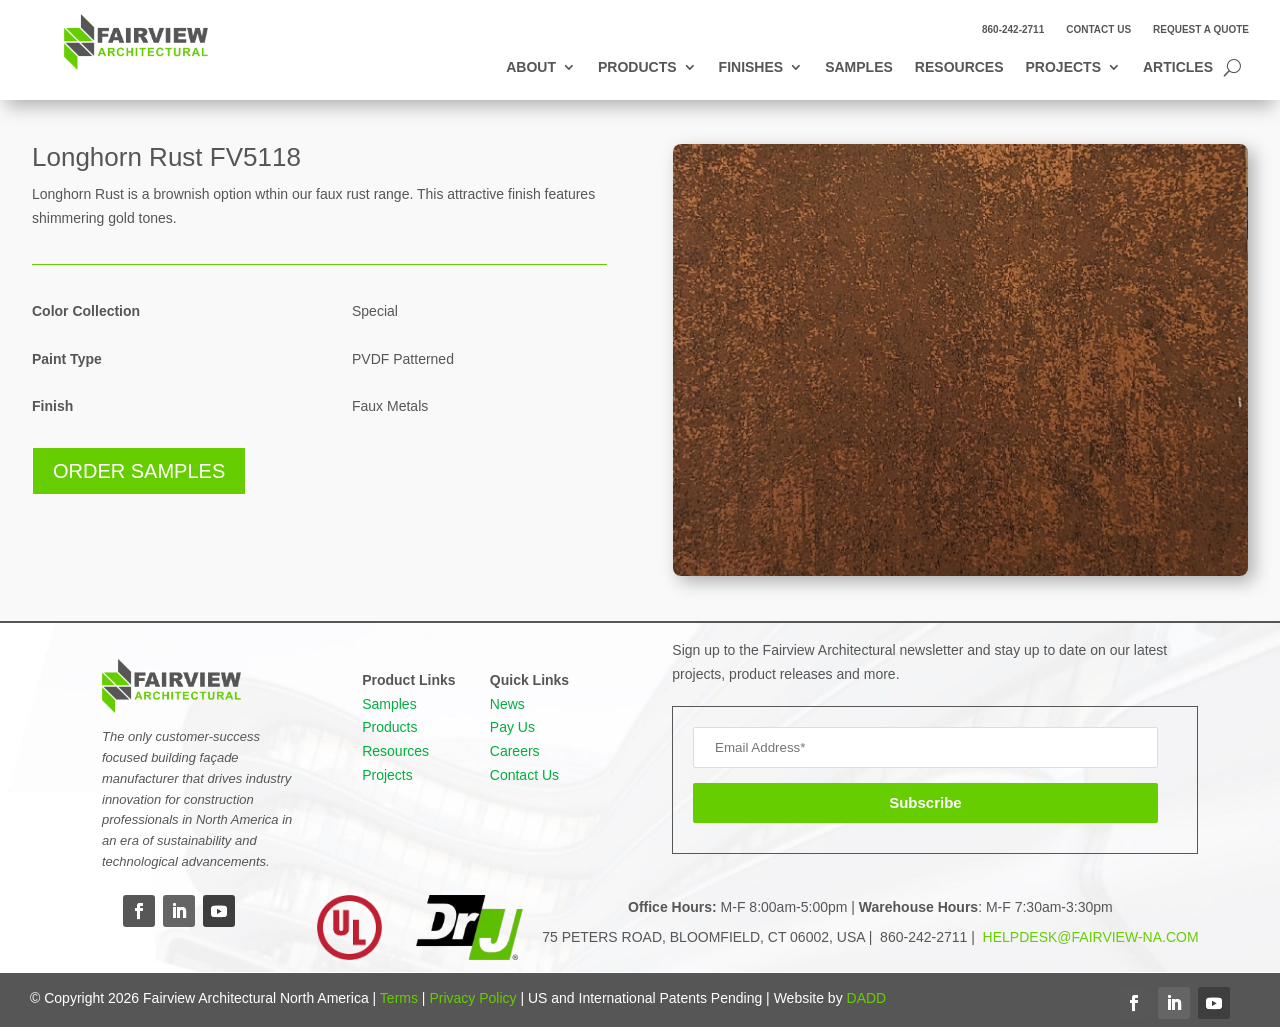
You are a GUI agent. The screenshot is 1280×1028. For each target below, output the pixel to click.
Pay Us (512, 727)
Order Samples (139, 471)
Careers (515, 751)
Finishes (751, 67)
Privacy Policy (472, 998)
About (531, 67)
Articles (1178, 67)
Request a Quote (1201, 29)
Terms (399, 998)
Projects (1063, 67)
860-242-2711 (1013, 29)
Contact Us (1098, 29)
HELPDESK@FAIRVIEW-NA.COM (1089, 937)
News (507, 704)
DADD (867, 998)
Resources (959, 67)
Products (637, 67)
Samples (859, 67)
